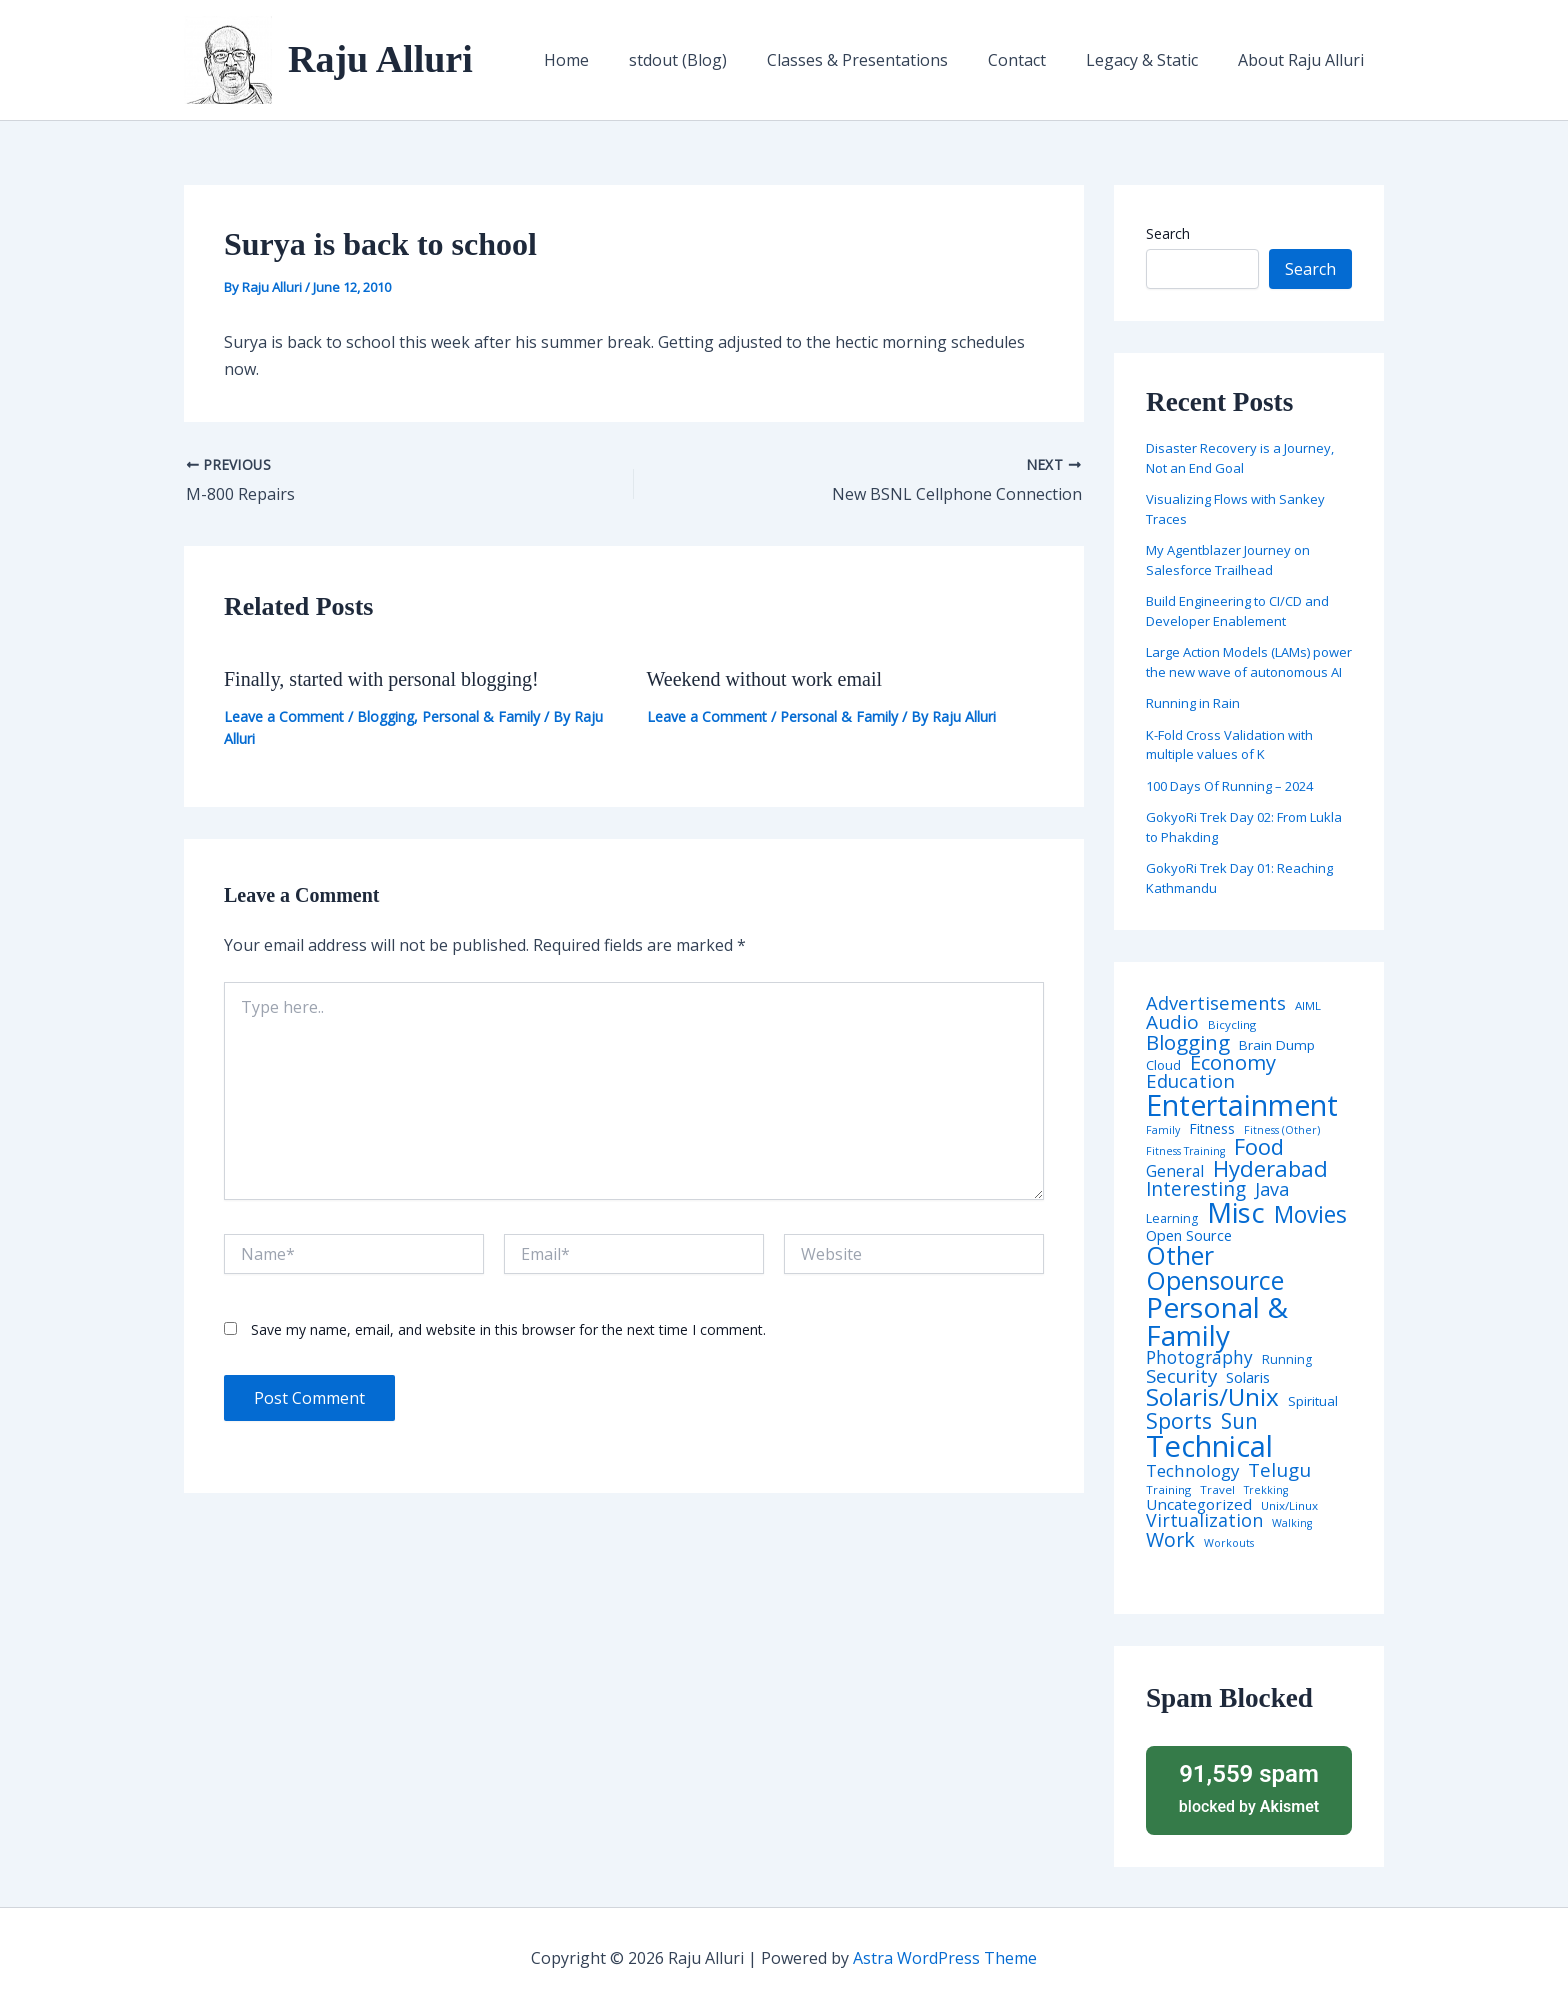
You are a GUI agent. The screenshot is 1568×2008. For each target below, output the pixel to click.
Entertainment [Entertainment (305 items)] (1242, 1105)
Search (1168, 233)
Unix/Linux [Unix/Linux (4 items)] (1289, 1506)
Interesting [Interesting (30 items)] (1196, 1189)
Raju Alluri (380, 59)
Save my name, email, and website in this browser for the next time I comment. (508, 1329)
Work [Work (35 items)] (1170, 1540)
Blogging (385, 716)
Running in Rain (1193, 703)
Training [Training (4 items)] (1168, 1490)
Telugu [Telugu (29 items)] (1279, 1470)
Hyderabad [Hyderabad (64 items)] (1270, 1168)
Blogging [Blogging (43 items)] (1188, 1042)
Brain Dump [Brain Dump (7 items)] (1277, 1046)
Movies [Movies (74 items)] (1310, 1215)
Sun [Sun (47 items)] (1239, 1421)
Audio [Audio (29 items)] (1172, 1022)
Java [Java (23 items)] (1272, 1189)
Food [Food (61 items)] (1259, 1147)
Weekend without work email (765, 679)
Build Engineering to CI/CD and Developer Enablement (1237, 611)
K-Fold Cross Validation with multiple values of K (1229, 745)
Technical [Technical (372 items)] (1209, 1446)
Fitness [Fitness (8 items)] (1212, 1129)
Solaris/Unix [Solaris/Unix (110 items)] (1212, 1397)
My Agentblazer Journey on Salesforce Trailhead (1228, 560)
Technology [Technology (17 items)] (1192, 1471)
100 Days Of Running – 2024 (1229, 786)
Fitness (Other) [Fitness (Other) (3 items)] (1282, 1130)
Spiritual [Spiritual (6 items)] (1313, 1401)
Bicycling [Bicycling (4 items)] (1232, 1025)
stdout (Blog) (714, 60)
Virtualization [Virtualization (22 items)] (1204, 1521)
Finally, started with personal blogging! (381, 679)
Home (610, 60)
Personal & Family (481, 716)
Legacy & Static (1154, 60)
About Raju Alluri (1305, 60)
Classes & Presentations (885, 60)
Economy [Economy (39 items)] (1233, 1062)
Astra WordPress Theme (945, 1958)
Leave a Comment (284, 716)
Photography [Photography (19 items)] (1199, 1357)
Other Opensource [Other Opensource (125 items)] (1215, 1268)
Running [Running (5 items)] (1287, 1360)
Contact (1037, 60)
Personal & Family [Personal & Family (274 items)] (1217, 1321)
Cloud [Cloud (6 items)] (1163, 1065)
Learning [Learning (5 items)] (1172, 1219)
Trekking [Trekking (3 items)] (1266, 1490)
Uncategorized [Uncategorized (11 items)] (1199, 1504)
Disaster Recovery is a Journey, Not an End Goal (1240, 458)
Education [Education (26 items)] (1190, 1081)
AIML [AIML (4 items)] (1308, 1006)
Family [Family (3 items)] (1163, 1130)
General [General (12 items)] (1175, 1172)
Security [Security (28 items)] (1181, 1376)
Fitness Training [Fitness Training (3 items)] (1185, 1151)
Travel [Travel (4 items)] (1217, 1490)
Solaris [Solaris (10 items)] (1248, 1377)
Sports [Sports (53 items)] (1179, 1420)
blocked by (1249, 1787)
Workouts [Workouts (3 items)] (1229, 1543)
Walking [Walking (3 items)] (1292, 1523)
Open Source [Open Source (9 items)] (1189, 1236)
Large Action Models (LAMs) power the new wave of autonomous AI (1249, 662)
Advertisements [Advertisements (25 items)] (1216, 1003)
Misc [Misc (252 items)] (1236, 1213)
